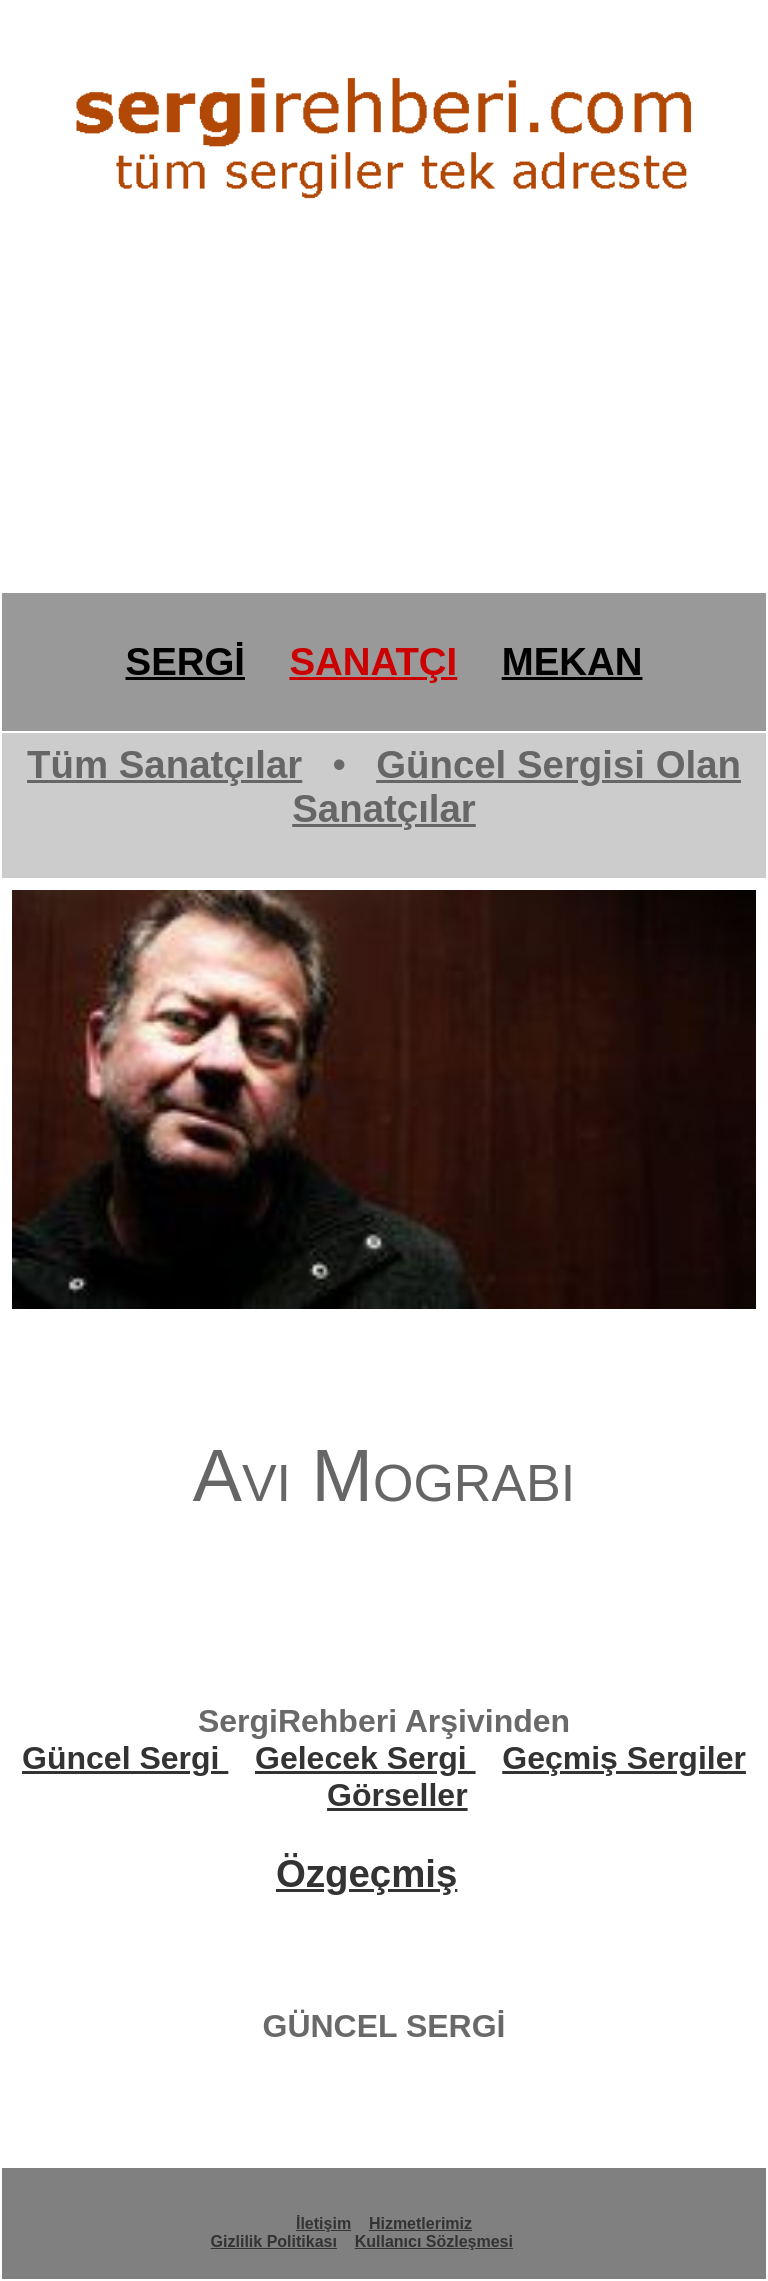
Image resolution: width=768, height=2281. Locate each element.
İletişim (323, 2223)
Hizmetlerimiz (420, 2223)
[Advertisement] (384, 436)
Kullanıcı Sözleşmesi (434, 2241)
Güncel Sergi (125, 1758)
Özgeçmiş (366, 1873)
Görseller (397, 1795)
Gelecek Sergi (365, 1758)
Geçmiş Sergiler (624, 1758)
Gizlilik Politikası (274, 2241)
